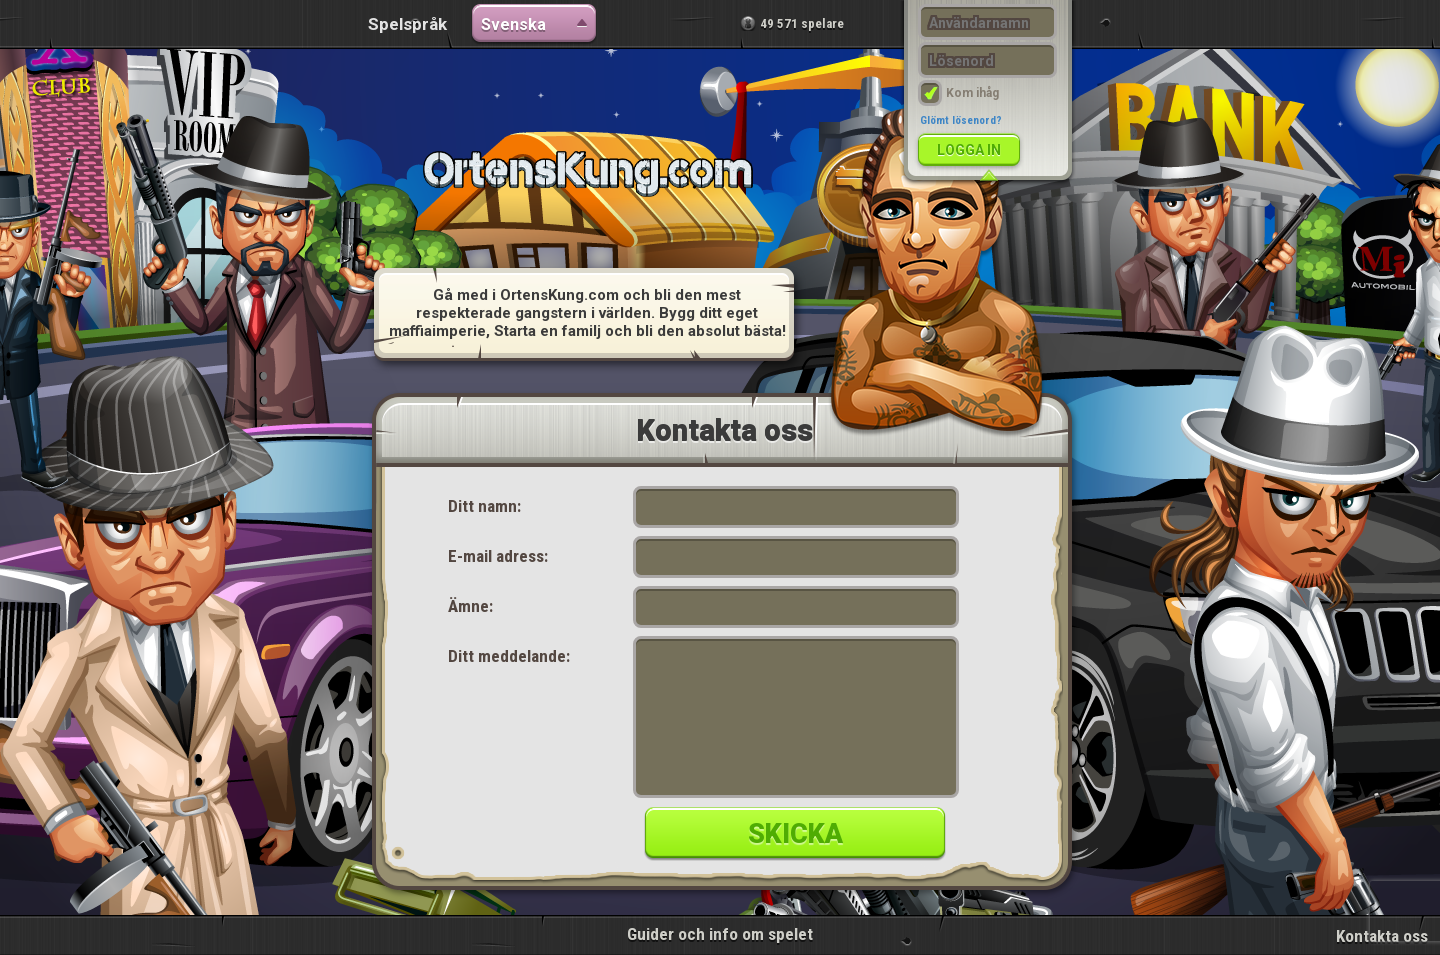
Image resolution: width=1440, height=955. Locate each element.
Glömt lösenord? (961, 120)
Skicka (795, 834)
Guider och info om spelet (720, 934)
